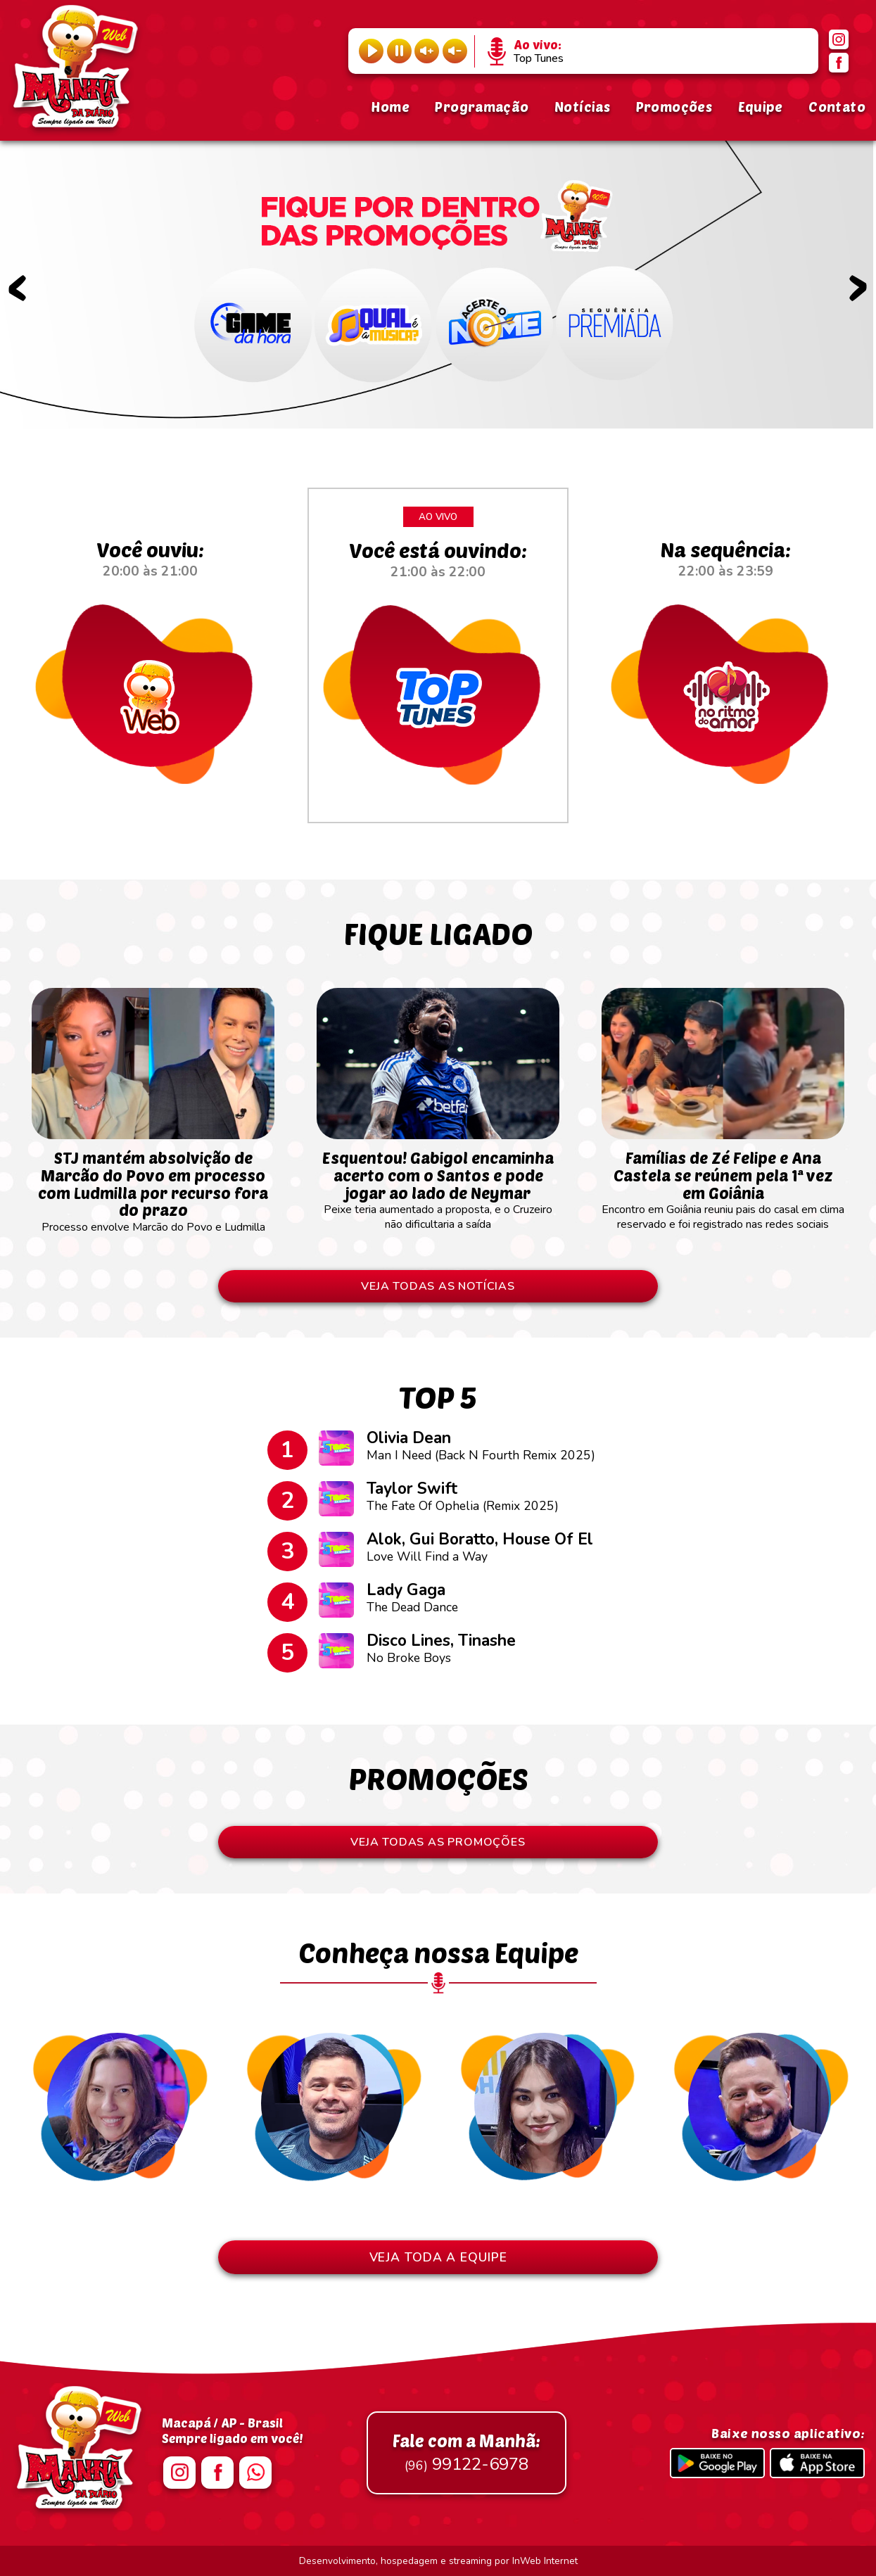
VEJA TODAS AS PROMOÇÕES (437, 1842)
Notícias (582, 107)
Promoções (674, 107)
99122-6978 (466, 2452)
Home (390, 107)
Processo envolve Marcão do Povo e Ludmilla (153, 1185)
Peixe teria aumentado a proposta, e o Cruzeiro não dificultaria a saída (438, 1183)
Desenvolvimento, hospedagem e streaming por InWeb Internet (438, 2561)
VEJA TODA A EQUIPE (438, 2257)
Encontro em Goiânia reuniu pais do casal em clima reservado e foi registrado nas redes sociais (723, 1183)
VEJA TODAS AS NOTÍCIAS (438, 1286)
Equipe (760, 107)
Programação (481, 107)
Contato (836, 107)
